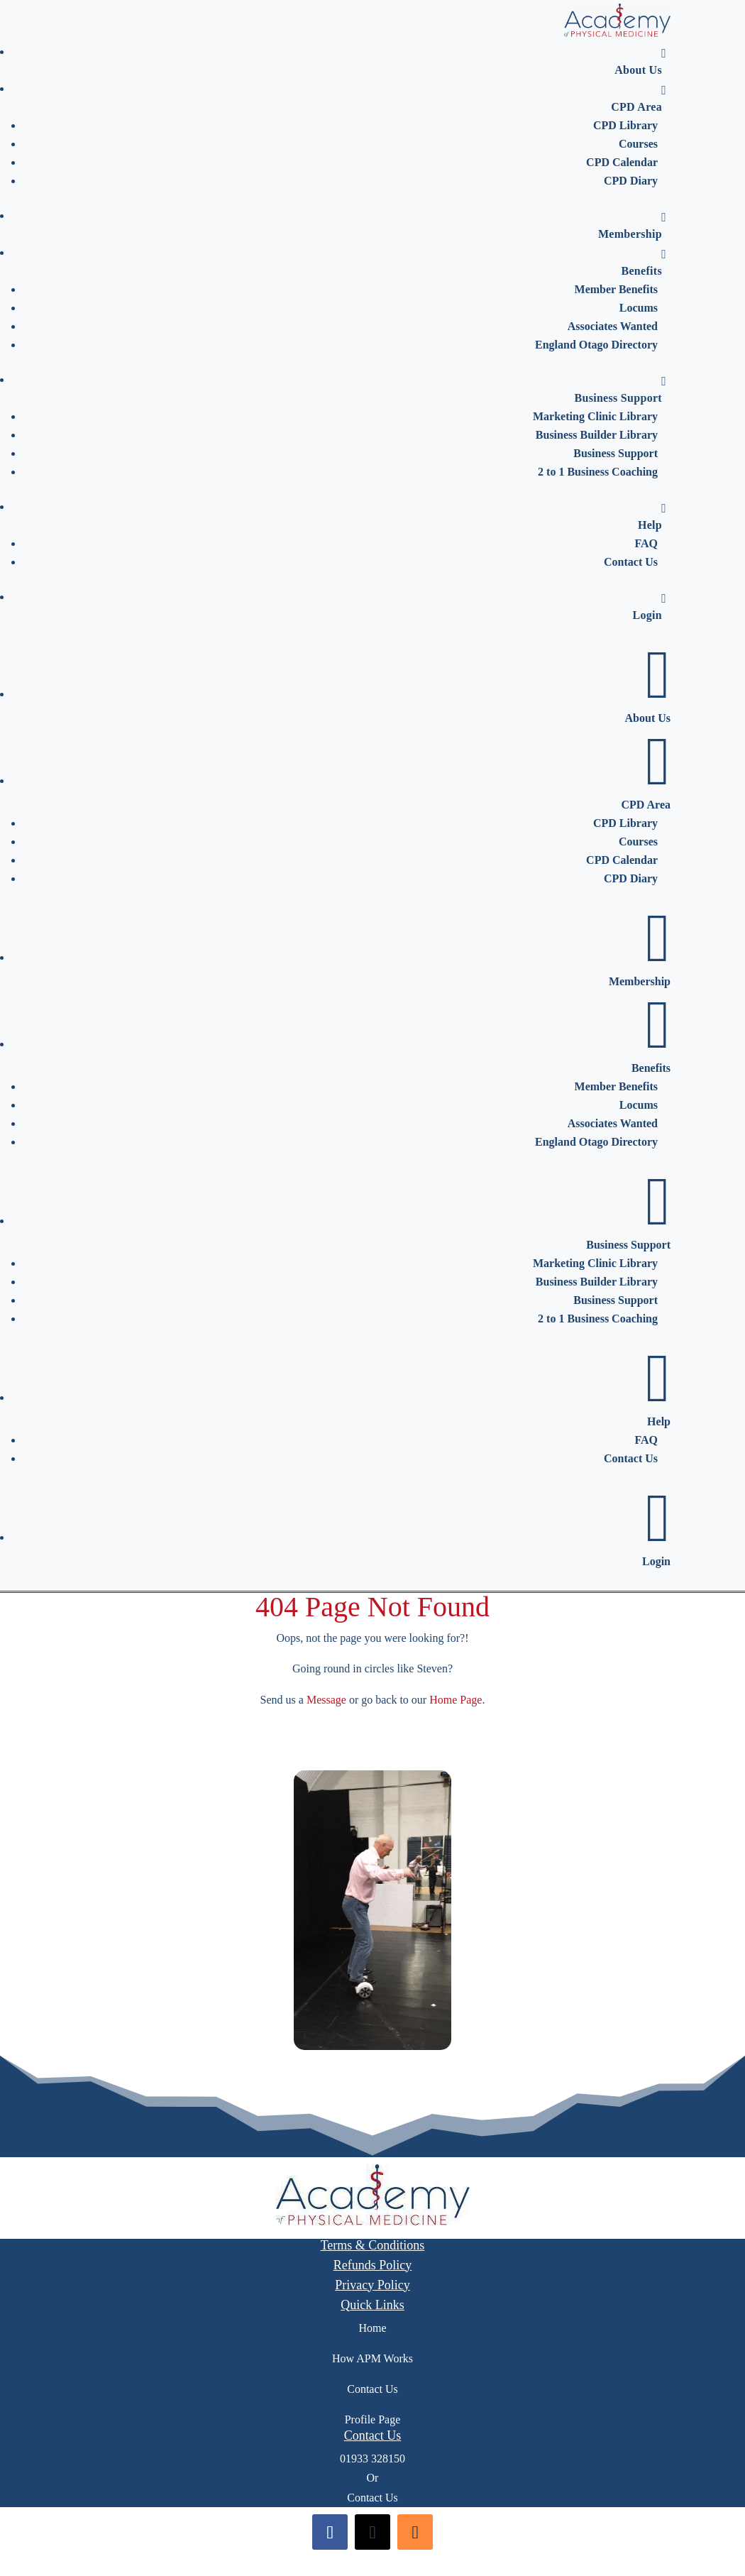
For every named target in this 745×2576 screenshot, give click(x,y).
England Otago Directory (596, 345)
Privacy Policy (372, 2285)
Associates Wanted (613, 326)
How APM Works (372, 2358)
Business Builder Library (597, 435)
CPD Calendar (622, 162)
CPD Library (625, 125)
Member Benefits (616, 289)
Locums (638, 308)
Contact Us (631, 562)
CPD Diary (631, 181)
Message (326, 1700)
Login (649, 606)
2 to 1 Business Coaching (598, 472)
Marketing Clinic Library (595, 416)
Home (372, 2328)
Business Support (620, 389)
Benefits (643, 262)
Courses (638, 144)
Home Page (455, 1700)
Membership (632, 225)
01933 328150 (372, 2458)
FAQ (646, 543)
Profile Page (373, 2419)
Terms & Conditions (373, 2245)
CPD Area (638, 98)
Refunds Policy (372, 2265)
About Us (640, 61)
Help (652, 516)
